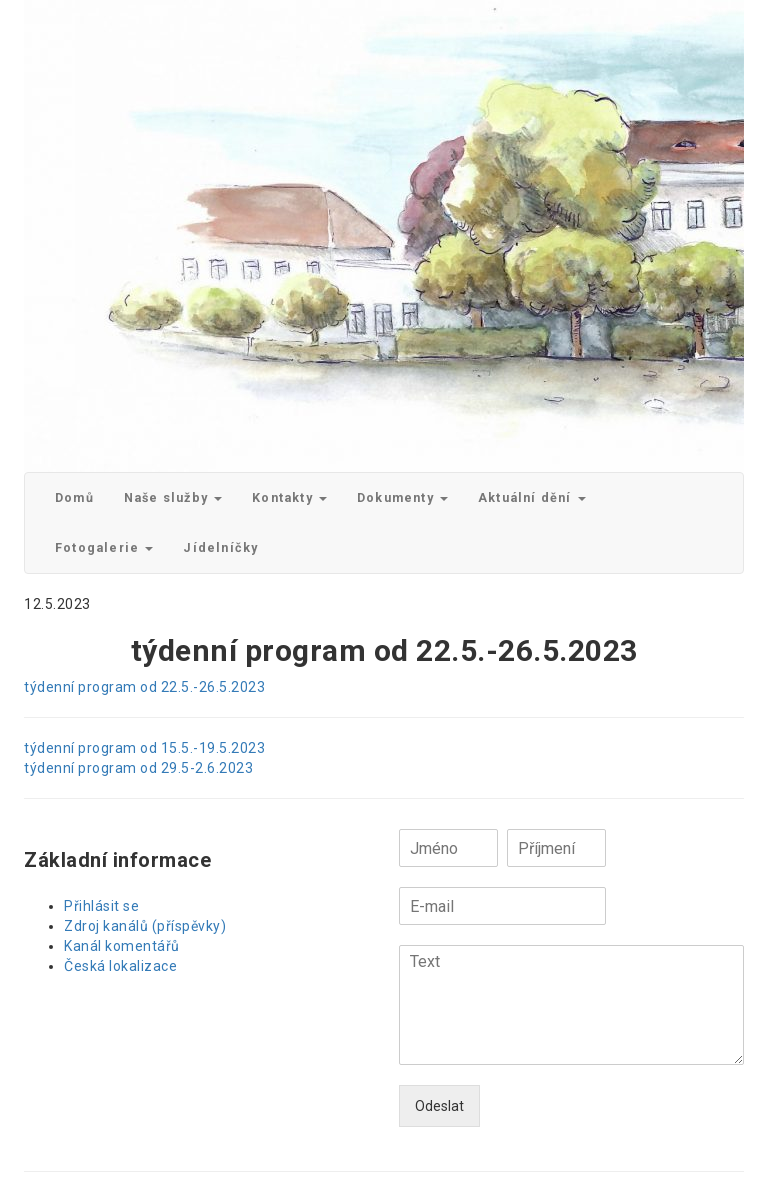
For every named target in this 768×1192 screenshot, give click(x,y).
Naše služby (173, 497)
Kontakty (289, 497)
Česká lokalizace (120, 966)
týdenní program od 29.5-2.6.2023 (138, 768)
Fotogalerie (104, 547)
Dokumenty (402, 497)
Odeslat (439, 1106)
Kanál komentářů (122, 946)
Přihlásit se (101, 906)
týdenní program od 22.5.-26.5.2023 (144, 687)
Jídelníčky (220, 547)
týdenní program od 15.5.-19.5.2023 (144, 748)
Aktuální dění (532, 497)
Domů (74, 497)
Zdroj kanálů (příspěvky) (145, 926)
